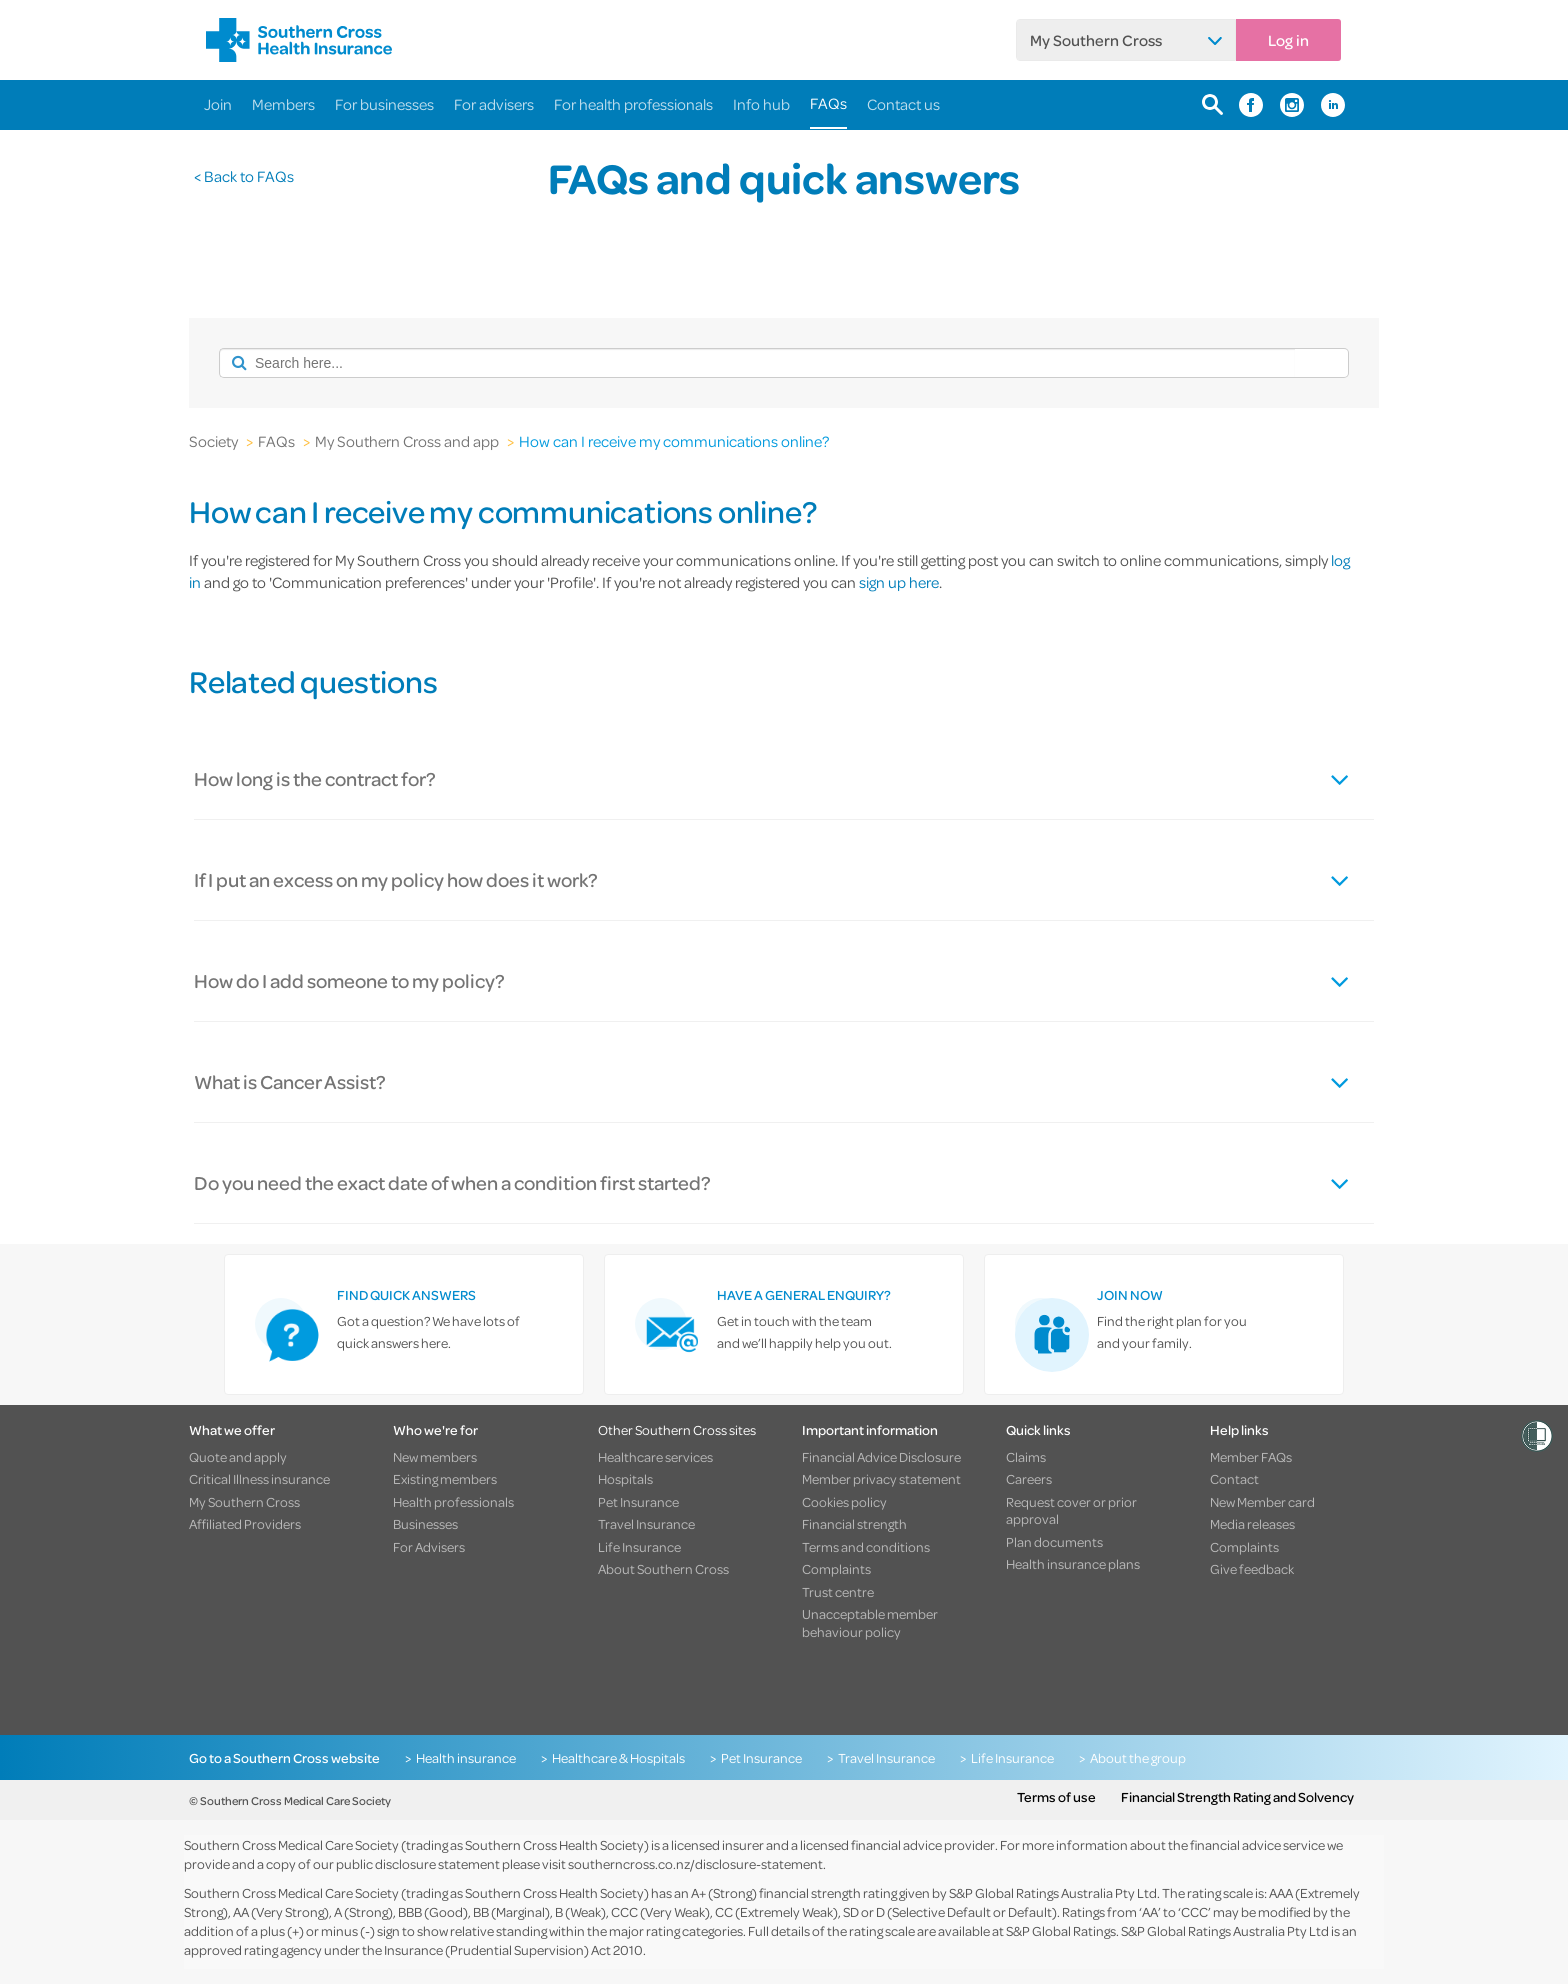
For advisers (494, 104)
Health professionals (453, 1502)
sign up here (899, 582)
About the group (1138, 1758)
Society (213, 441)
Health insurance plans (1073, 1564)
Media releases (1252, 1524)
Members (283, 104)
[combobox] (757, 363)
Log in (1288, 40)
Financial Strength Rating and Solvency (1237, 1797)
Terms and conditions (866, 1547)
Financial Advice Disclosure (881, 1457)
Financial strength (854, 1524)
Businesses (425, 1524)
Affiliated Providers (245, 1524)
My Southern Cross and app (407, 441)
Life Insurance (639, 1547)
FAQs (828, 103)
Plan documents (1054, 1542)
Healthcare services (655, 1457)
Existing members (445, 1479)
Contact (1234, 1479)
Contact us (903, 104)
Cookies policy (844, 1502)
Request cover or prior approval (1071, 1510)
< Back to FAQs (244, 176)
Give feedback (1252, 1569)
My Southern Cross (1096, 40)
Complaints (836, 1569)
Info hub (761, 104)
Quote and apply (238, 1457)
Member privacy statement (881, 1479)
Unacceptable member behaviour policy (870, 1622)
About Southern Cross (663, 1569)
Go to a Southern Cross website (284, 1758)
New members (435, 1457)
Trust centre (838, 1592)
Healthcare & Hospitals (618, 1758)
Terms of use (1056, 1797)
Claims (1026, 1457)
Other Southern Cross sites (677, 1429)
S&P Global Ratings (1061, 1930)
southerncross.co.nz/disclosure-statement (695, 1863)
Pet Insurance (638, 1502)
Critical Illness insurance (259, 1479)
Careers (1029, 1479)
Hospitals (625, 1479)
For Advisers (429, 1547)
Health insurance (466, 1758)
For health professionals (633, 104)
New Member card (1262, 1502)
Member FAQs (1251, 1457)
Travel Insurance (646, 1524)
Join (218, 104)
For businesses (384, 104)
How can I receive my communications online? (674, 441)
